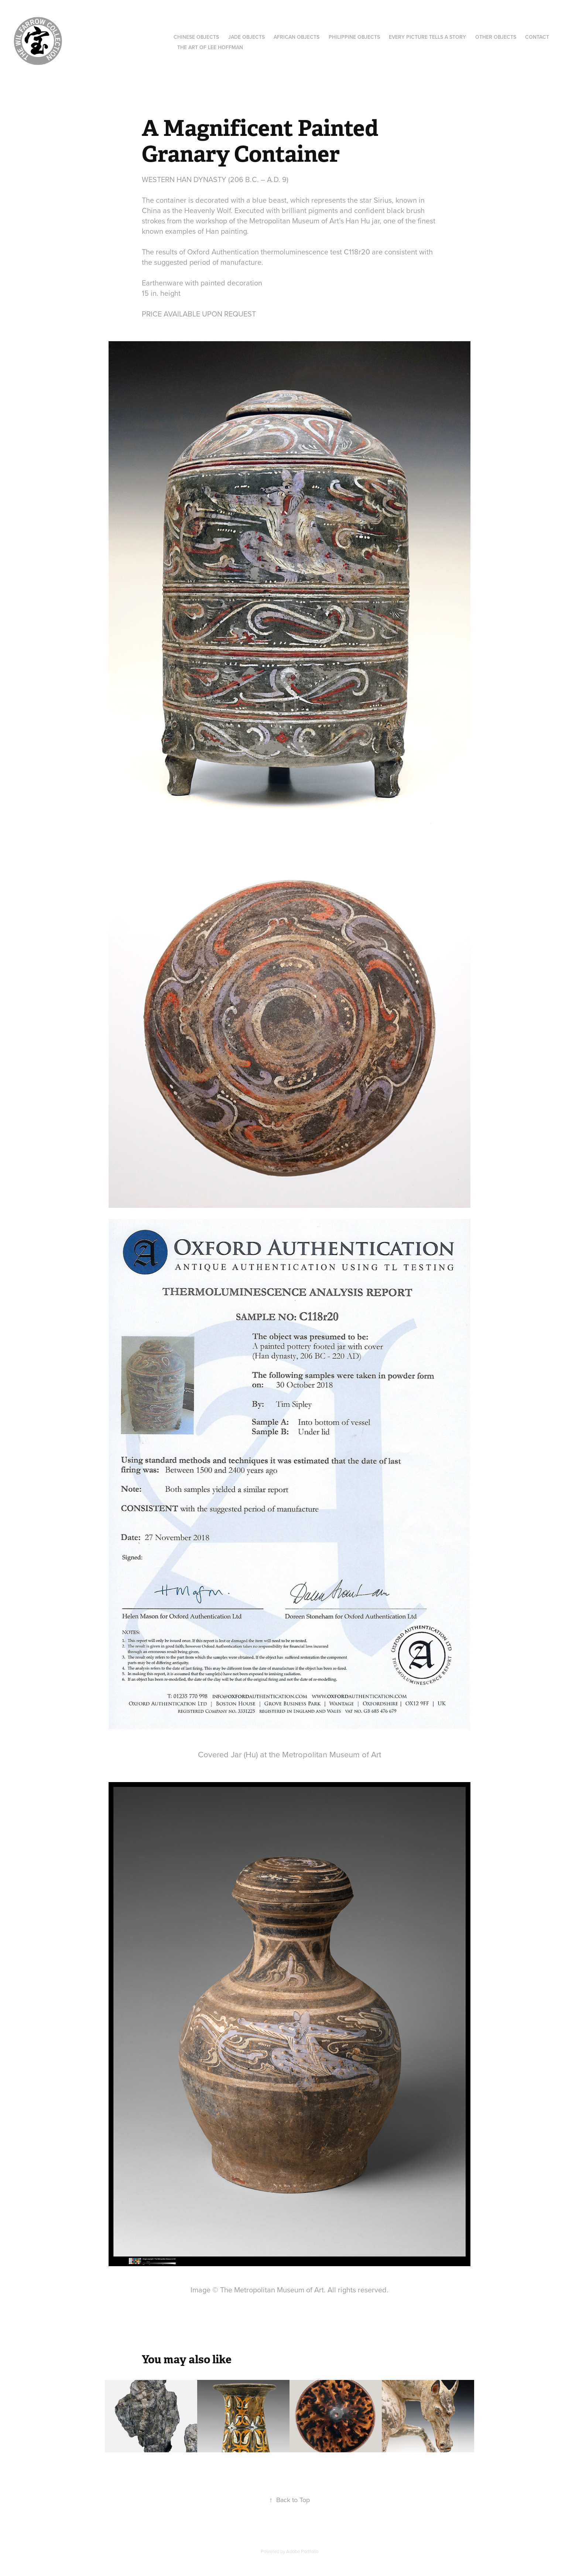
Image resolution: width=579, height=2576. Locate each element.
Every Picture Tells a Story (427, 37)
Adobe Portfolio (302, 2551)
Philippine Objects (354, 37)
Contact (537, 37)
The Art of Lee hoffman (210, 47)
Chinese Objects (196, 37)
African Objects (296, 37)
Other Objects (495, 37)
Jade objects (246, 37)
